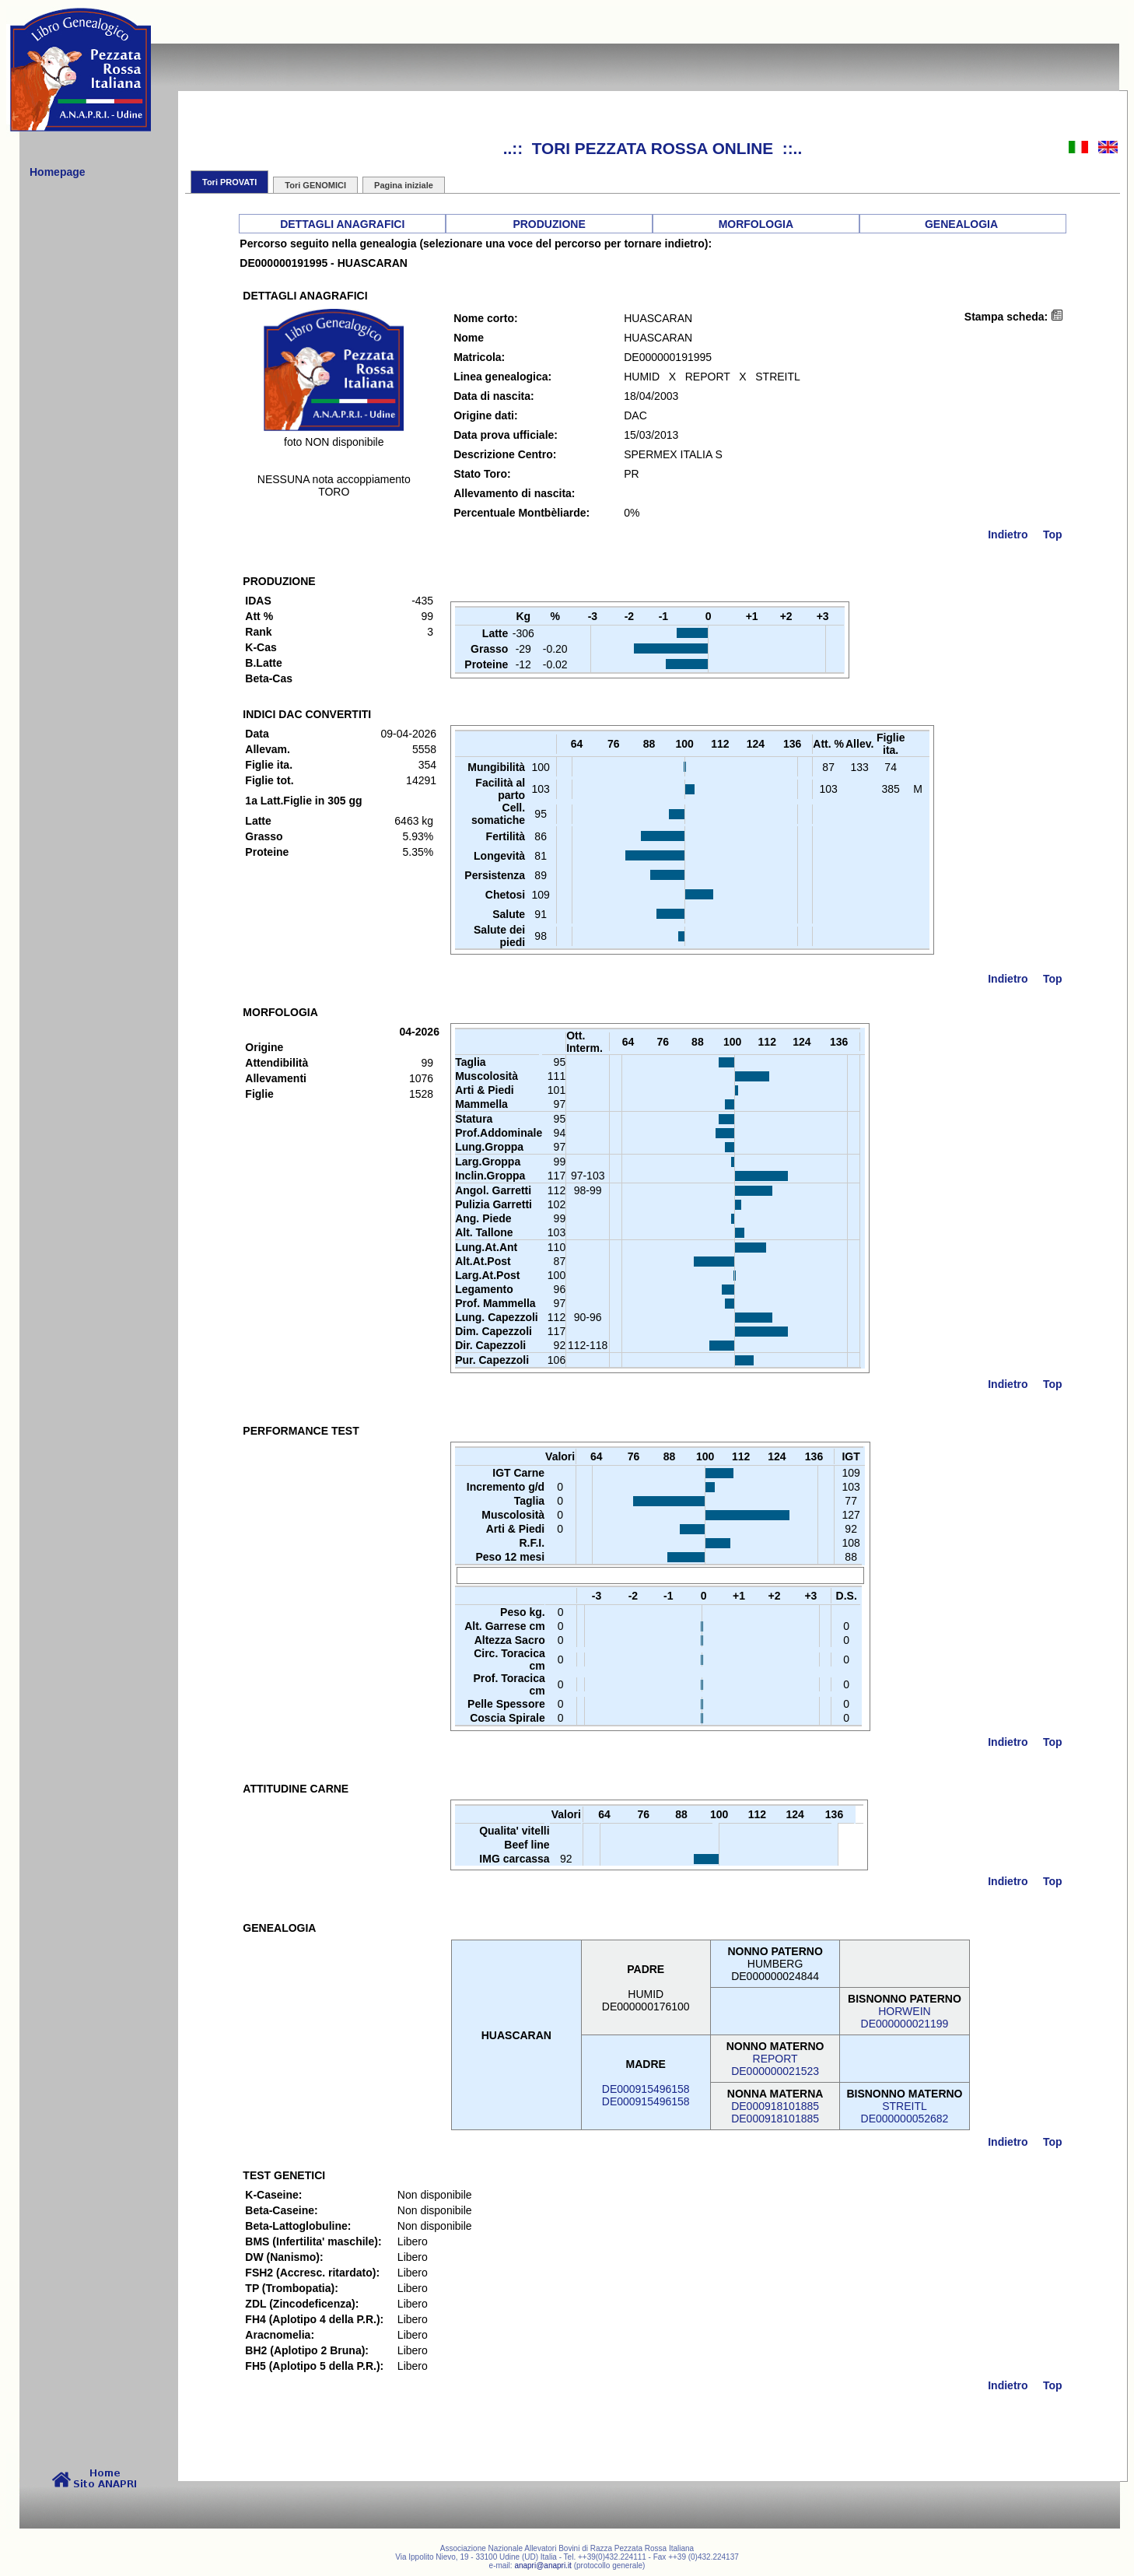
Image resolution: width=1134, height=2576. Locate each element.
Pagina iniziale (403, 185)
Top (1052, 534)
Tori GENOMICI (315, 185)
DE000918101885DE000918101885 (775, 2112)
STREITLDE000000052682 (905, 2112)
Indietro (1007, 534)
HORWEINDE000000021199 (905, 2017)
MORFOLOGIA (756, 224)
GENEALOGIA (961, 224)
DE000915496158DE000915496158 (646, 2095)
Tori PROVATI (229, 182)
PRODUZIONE (549, 224)
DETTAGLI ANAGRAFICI (342, 224)
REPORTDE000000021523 (775, 2064)
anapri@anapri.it (543, 2565)
